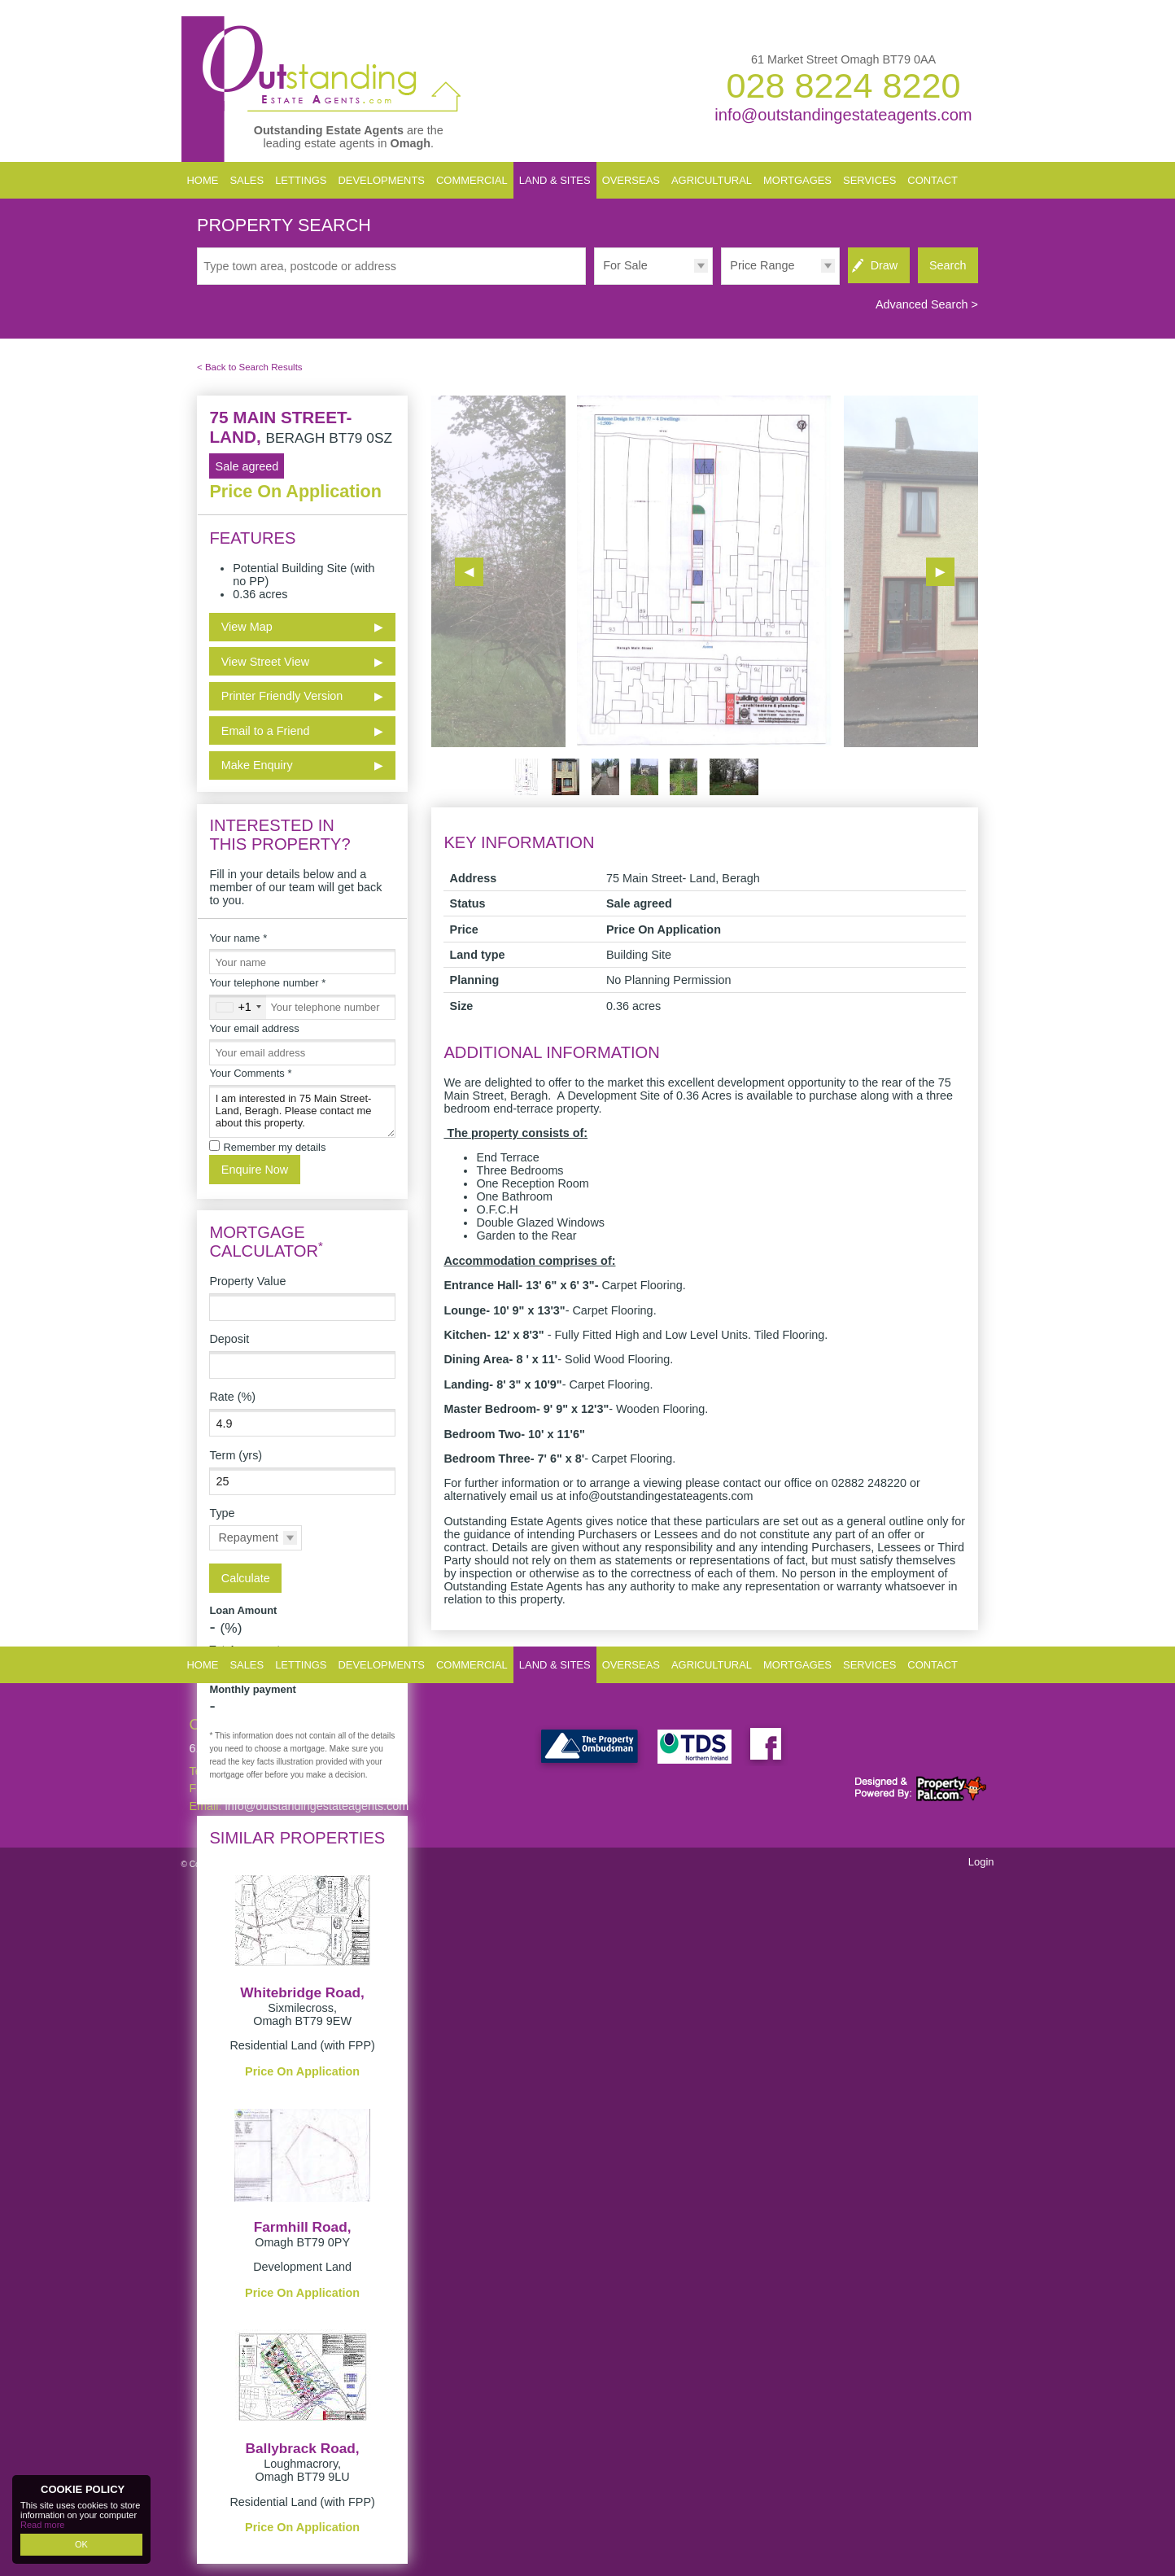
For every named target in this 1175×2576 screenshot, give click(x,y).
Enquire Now (254, 1169)
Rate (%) (232, 1396)
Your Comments (250, 1073)
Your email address (254, 1028)
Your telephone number (267, 983)
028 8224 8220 (843, 85)
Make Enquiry (257, 765)
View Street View (265, 661)
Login (981, 1862)
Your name (238, 938)
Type (221, 1513)
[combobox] (237, 1007)
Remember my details (274, 1147)
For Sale (625, 265)
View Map (247, 626)
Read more (42, 2525)
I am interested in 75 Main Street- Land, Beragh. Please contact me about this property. (302, 1111)
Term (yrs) (235, 1455)
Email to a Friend (265, 730)
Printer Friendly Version (279, 695)
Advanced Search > (927, 304)
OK (81, 2544)
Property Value (247, 1281)
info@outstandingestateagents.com (843, 115)
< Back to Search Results (250, 367)
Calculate (245, 1578)
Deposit (229, 1338)
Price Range (762, 265)
